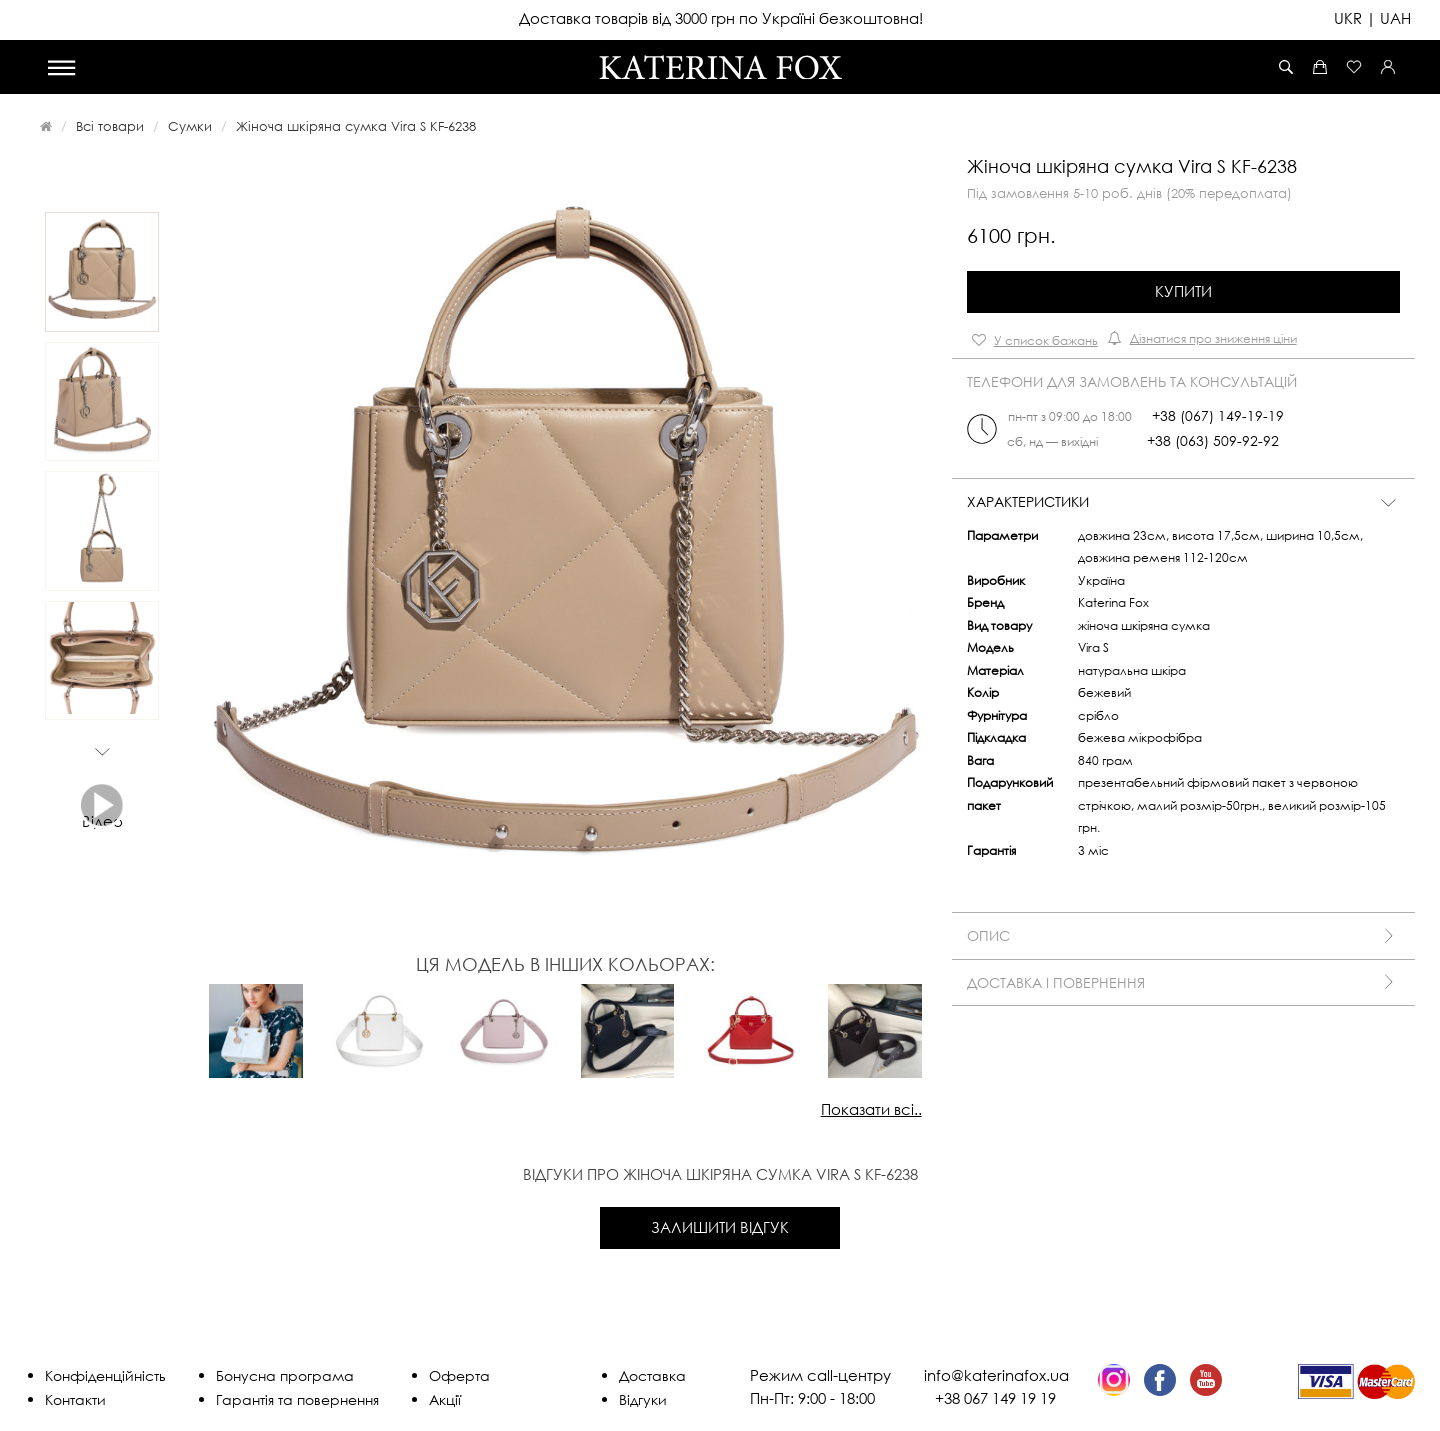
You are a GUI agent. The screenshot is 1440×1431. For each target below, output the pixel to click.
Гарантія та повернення (297, 1399)
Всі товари (110, 126)
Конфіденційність (105, 1375)
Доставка (652, 1375)
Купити (1183, 291)
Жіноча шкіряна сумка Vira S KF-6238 (356, 126)
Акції (445, 1399)
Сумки (190, 126)
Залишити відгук (720, 1227)
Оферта (459, 1375)
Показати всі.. (871, 1109)
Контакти (75, 1399)
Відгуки (643, 1399)
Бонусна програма (285, 1375)
